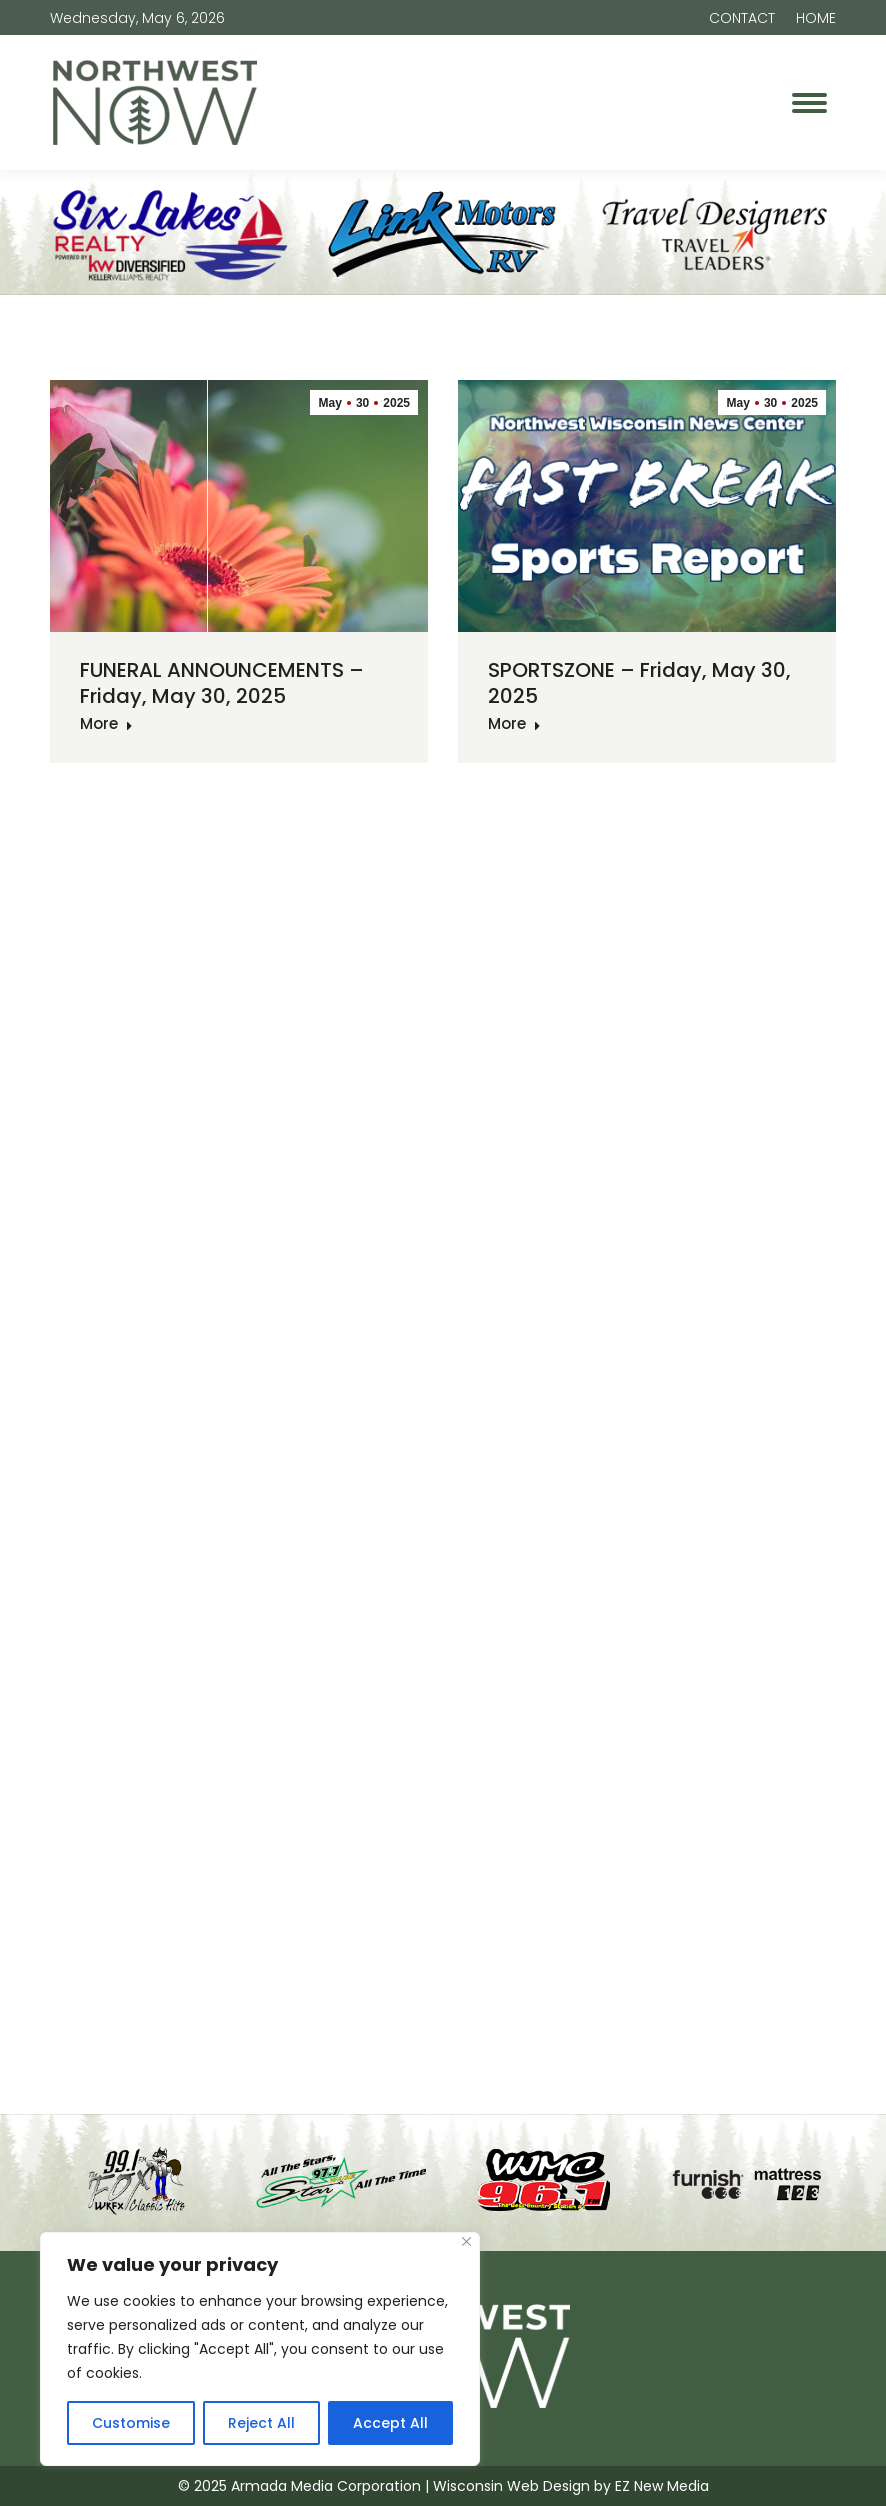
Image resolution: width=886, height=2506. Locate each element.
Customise (131, 2423)
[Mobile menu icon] (809, 103)
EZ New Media (662, 2486)
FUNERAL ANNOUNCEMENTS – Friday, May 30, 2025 (222, 683)
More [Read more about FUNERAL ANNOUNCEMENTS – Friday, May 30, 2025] (106, 724)
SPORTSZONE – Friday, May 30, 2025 (639, 683)
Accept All (390, 2423)
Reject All (261, 2423)
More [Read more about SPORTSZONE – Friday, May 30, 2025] (514, 724)
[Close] (466, 2241)
